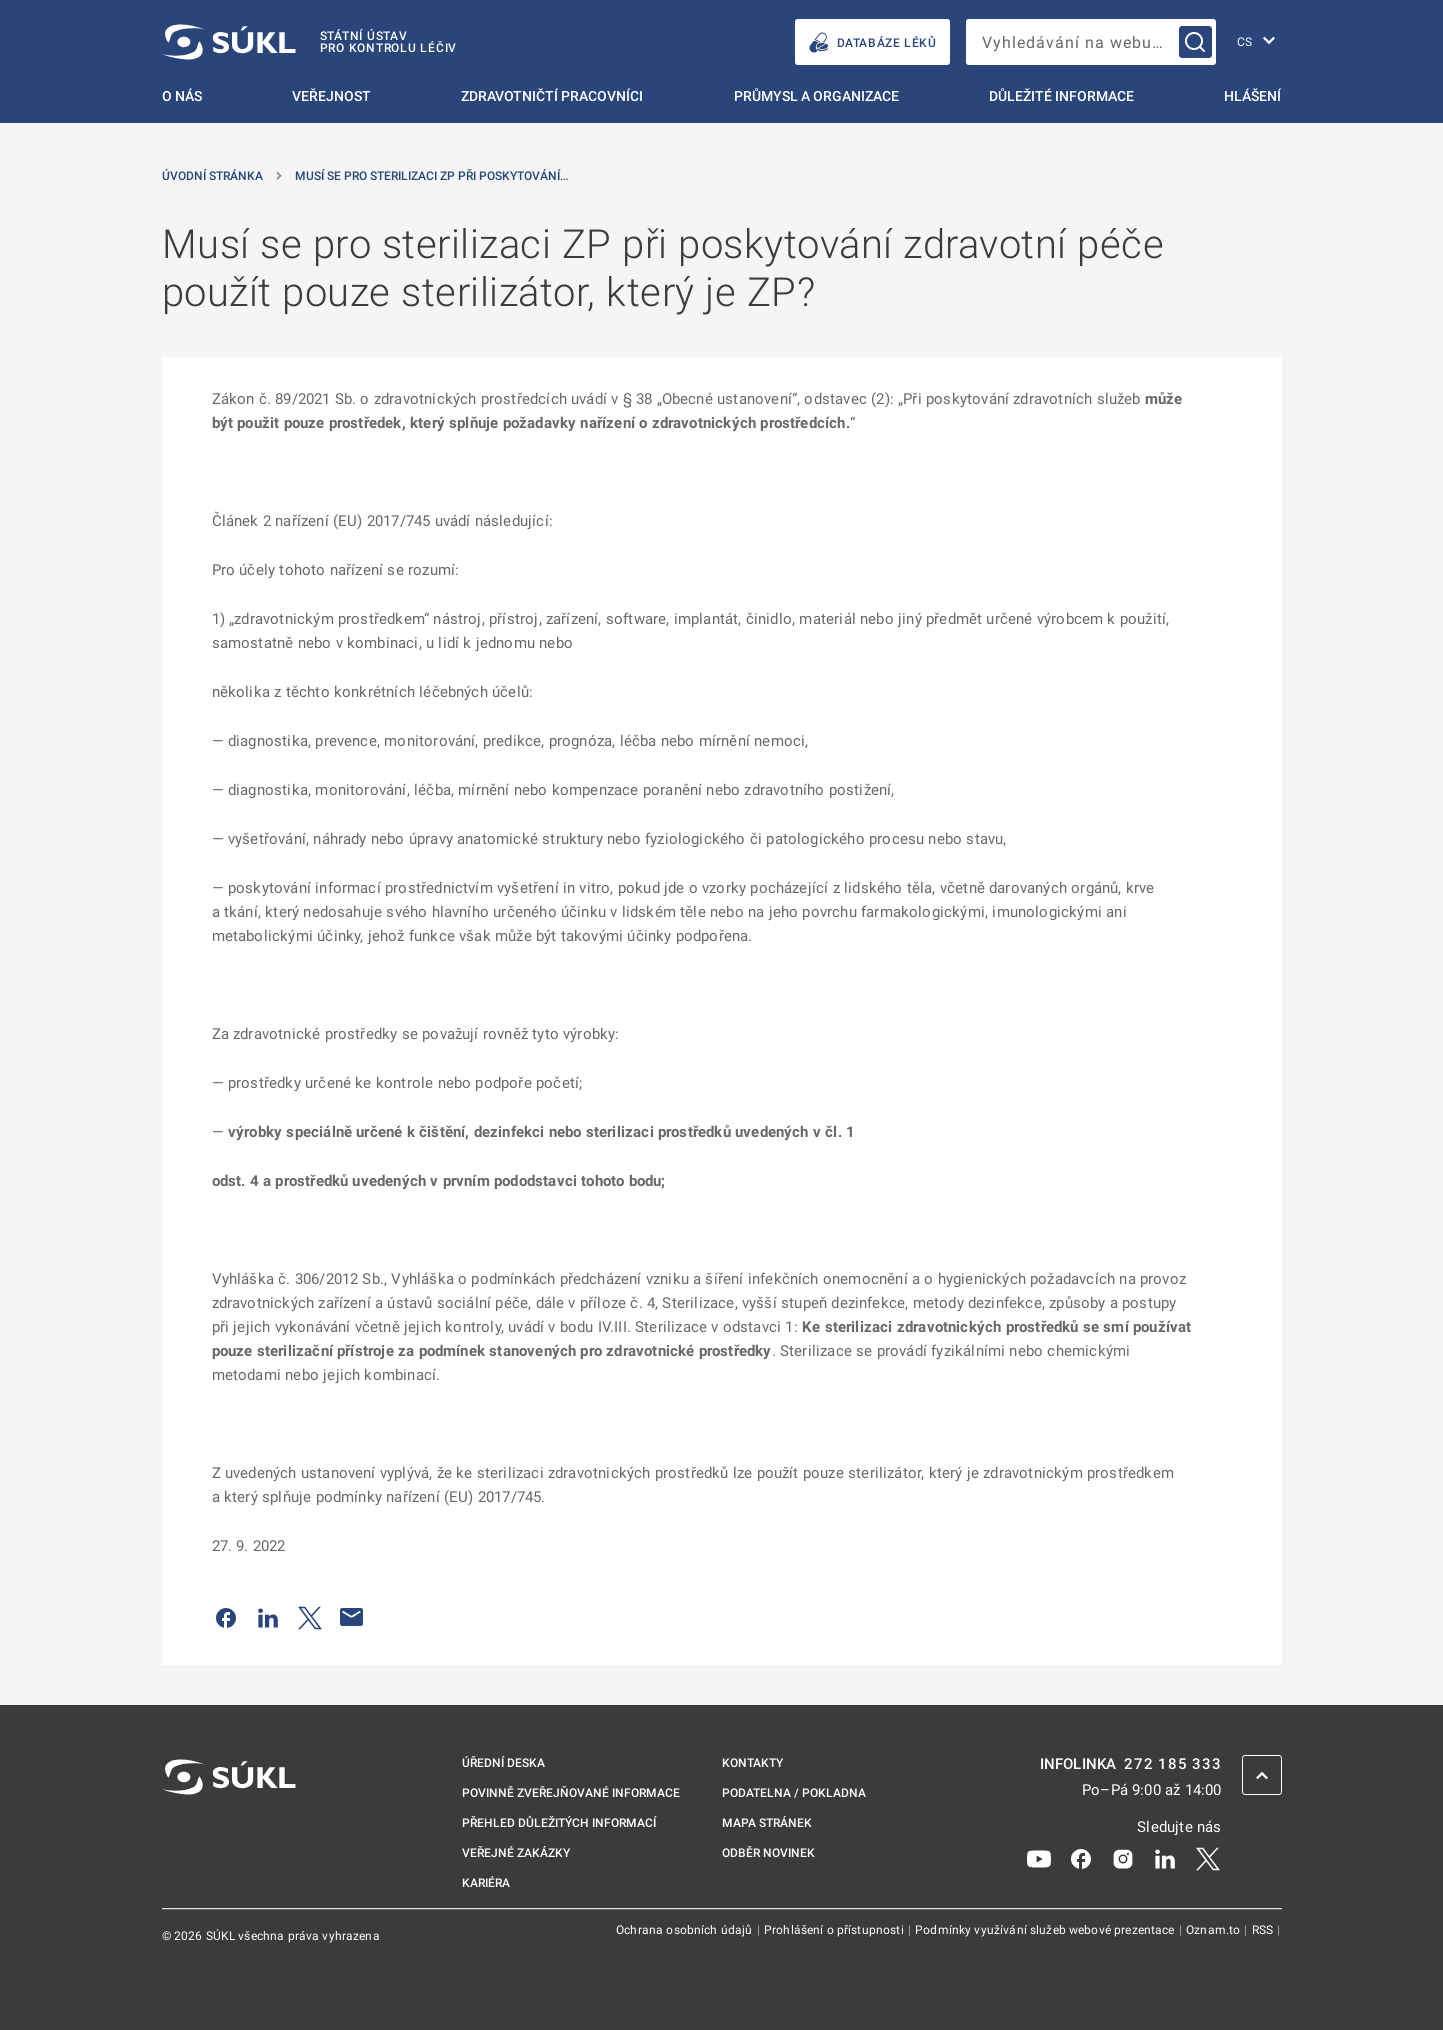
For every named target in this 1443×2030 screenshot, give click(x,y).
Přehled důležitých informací (559, 1823)
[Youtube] (1039, 1858)
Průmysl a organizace (816, 96)
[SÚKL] (310, 42)
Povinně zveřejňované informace (571, 1793)
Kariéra (486, 1883)
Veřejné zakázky (516, 1853)
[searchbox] (1091, 42)
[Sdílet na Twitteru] (310, 1617)
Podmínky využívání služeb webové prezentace (1046, 1930)
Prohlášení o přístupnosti (835, 1930)
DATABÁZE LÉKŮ (872, 42)
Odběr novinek (768, 1853)
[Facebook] (1081, 1858)
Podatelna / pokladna (794, 1793)
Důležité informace (1061, 96)
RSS (1264, 1930)
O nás (182, 96)
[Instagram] (1123, 1858)
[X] (1208, 1858)
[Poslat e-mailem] (352, 1617)
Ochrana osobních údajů (685, 1930)
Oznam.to (1214, 1930)
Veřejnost (331, 96)
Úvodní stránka (212, 176)
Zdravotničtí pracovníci (552, 96)
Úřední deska (503, 1763)
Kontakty (752, 1763)
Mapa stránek (767, 1823)
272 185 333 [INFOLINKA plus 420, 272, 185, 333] (1172, 1764)
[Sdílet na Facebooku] (226, 1617)
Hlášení (1252, 96)
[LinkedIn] (1165, 1858)
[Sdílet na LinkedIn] (268, 1617)
